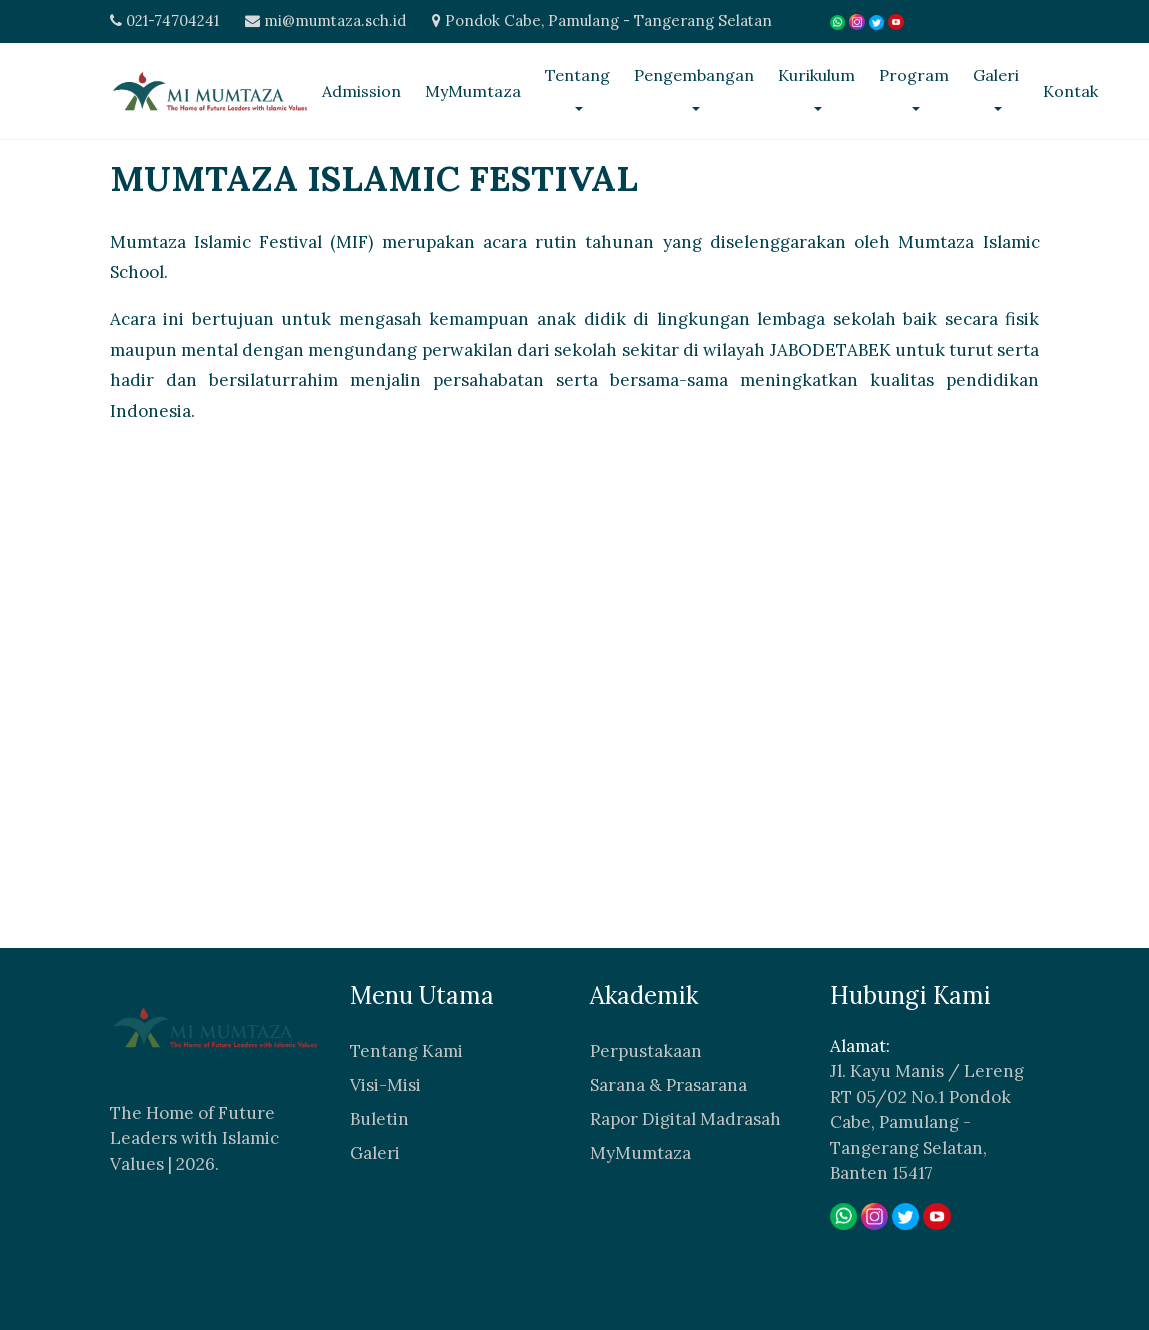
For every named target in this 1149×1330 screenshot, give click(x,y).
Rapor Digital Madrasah (685, 1118)
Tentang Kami (406, 1050)
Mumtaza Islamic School (207, 1087)
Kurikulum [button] (816, 75)
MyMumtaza (473, 91)
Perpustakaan (646, 1050)
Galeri (375, 1152)
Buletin (379, 1118)
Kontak (1070, 91)
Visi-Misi (385, 1084)
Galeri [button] (996, 75)
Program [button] (914, 75)
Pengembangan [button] (694, 75)
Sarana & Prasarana (668, 1084)
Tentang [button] (577, 75)
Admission (361, 91)
